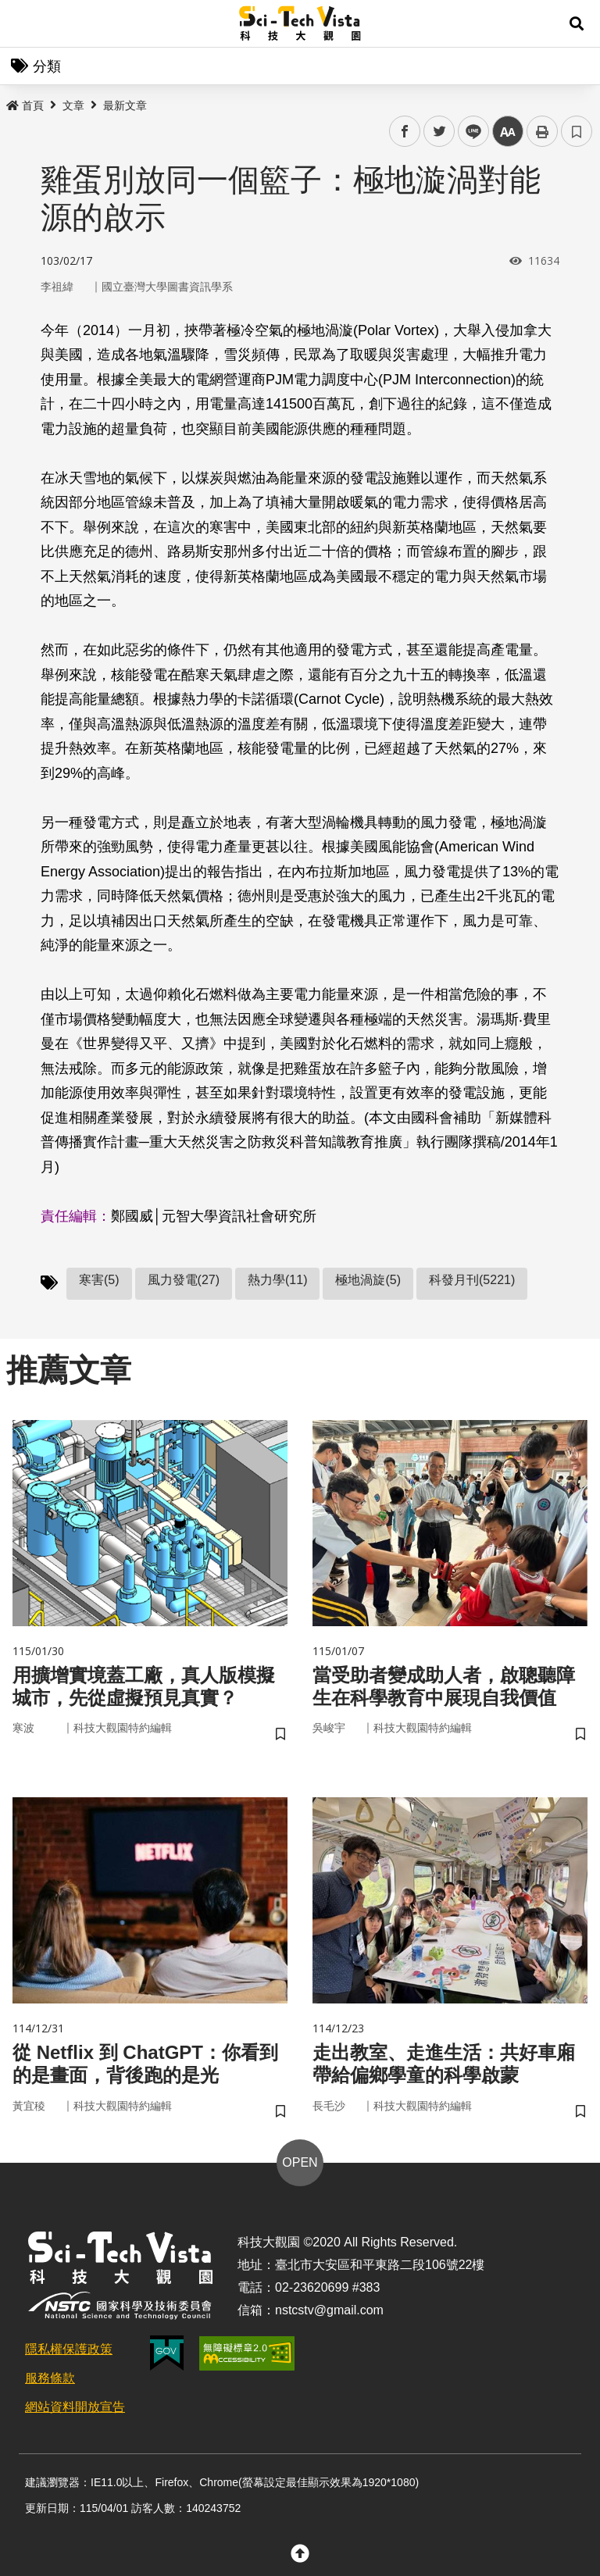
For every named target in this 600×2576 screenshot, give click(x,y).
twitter (439, 131)
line (468, 131)
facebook (405, 131)
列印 (542, 131)
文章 (73, 105)
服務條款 (50, 2378)
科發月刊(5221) (472, 1279)
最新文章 (125, 105)
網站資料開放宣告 (75, 2407)
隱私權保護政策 (68, 2349)
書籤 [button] (576, 131)
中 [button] (508, 131)
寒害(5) (99, 1279)
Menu (23, 23)
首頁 (25, 105)
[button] (576, 23)
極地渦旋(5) (368, 1279)
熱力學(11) (277, 1279)
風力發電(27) (184, 1279)
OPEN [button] (299, 2162)
